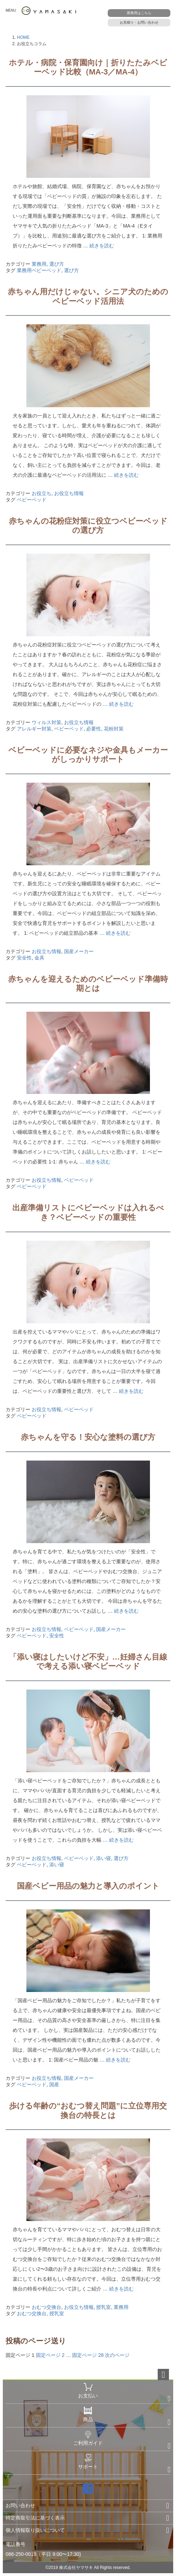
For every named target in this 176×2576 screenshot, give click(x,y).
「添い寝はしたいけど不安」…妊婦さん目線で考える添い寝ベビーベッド (88, 1662)
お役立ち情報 (69, 493)
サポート (88, 2461)
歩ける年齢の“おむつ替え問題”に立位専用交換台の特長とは (88, 2110)
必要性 (93, 729)
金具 (39, 958)
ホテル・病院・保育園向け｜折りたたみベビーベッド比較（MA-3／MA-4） (88, 67)
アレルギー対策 (34, 729)
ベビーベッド (31, 499)
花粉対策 (114, 729)
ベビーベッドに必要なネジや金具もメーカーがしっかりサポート (88, 755)
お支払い (88, 2391)
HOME (23, 37)
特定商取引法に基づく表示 (35, 2518)
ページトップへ (163, 2374)
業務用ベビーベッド (39, 270)
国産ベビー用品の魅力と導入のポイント (88, 1886)
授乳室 (103, 2307)
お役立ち (41, 493)
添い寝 (103, 1858)
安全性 (24, 958)
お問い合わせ (20, 2505)
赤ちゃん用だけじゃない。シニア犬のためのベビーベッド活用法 (88, 296)
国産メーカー (79, 951)
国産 (54, 2084)
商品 (88, 2414)
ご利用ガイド (88, 2438)
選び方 (56, 264)
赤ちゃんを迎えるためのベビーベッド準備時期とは (88, 984)
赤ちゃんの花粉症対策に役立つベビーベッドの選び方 (88, 526)
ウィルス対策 (46, 722)
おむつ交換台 (46, 2307)
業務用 (39, 264)
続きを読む (101, 245)
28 (87, 2355)
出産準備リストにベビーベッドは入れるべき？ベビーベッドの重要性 (88, 1212)
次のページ (117, 2355)
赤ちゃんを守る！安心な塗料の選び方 (88, 1437)
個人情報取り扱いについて (35, 2530)
